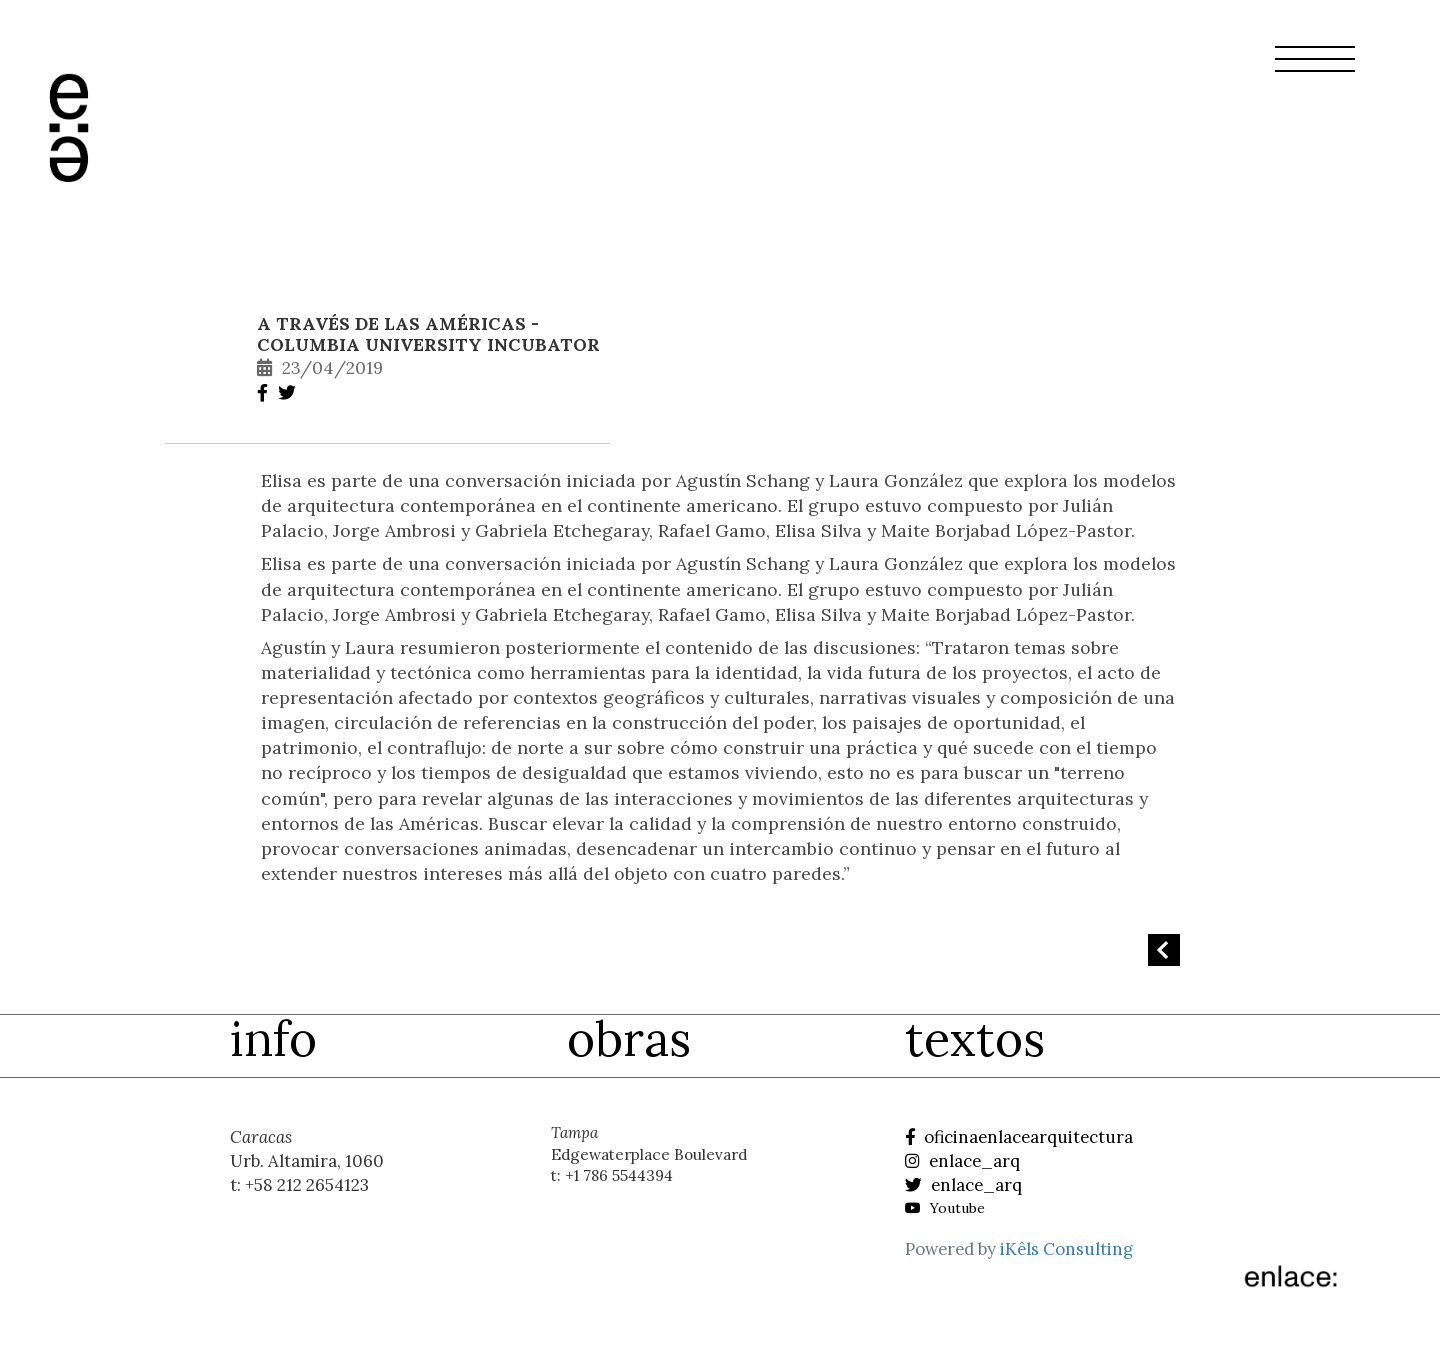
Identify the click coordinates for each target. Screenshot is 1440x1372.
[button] (1315, 71)
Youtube (945, 1208)
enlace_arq (962, 1161)
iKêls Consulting (1066, 1249)
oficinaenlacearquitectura (1019, 1137)
